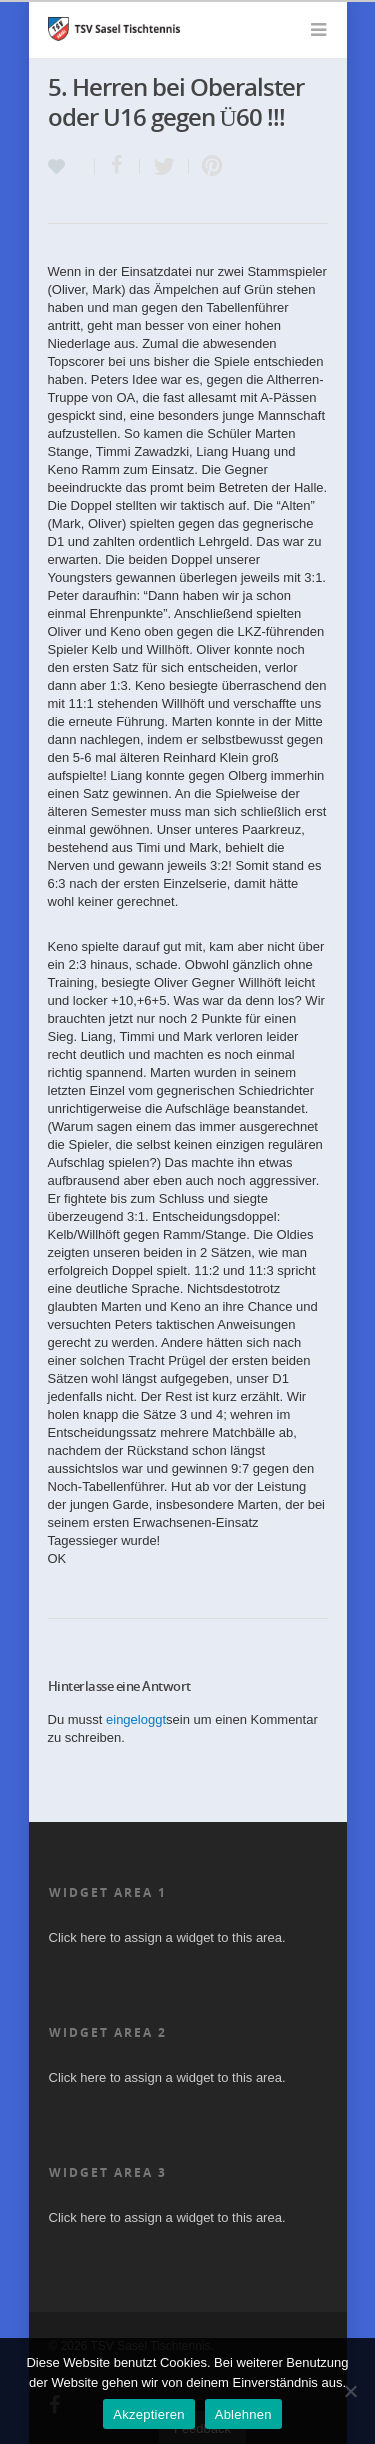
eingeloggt (136, 1719)
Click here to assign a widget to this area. (167, 1937)
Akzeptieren (148, 2414)
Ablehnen (243, 2414)
